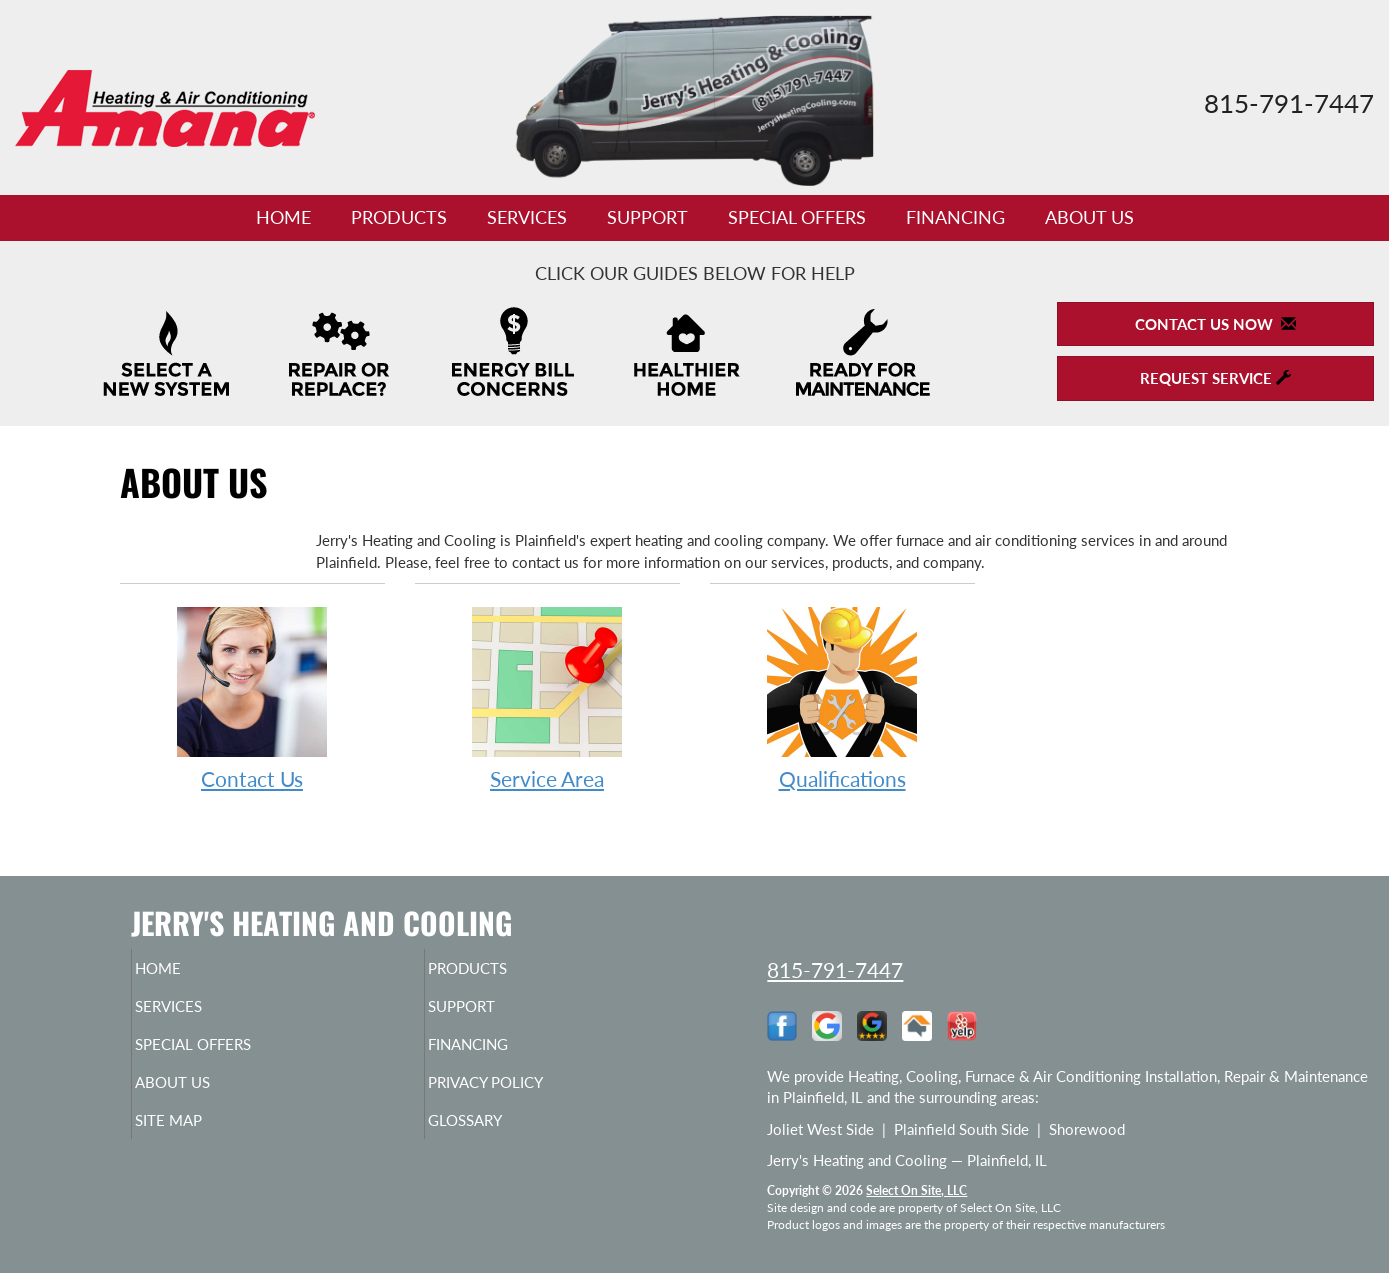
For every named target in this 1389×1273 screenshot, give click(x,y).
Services (527, 217)
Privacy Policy (524, 1096)
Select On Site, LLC (916, 1190)
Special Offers (797, 217)
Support (647, 217)
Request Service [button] (1215, 378)
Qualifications (842, 697)
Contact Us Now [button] (1215, 324)
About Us (1089, 217)
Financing (955, 217)
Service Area (547, 697)
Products (399, 217)
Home (283, 217)
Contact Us (252, 697)
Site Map (202, 1138)
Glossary (499, 1138)
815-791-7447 (835, 969)
